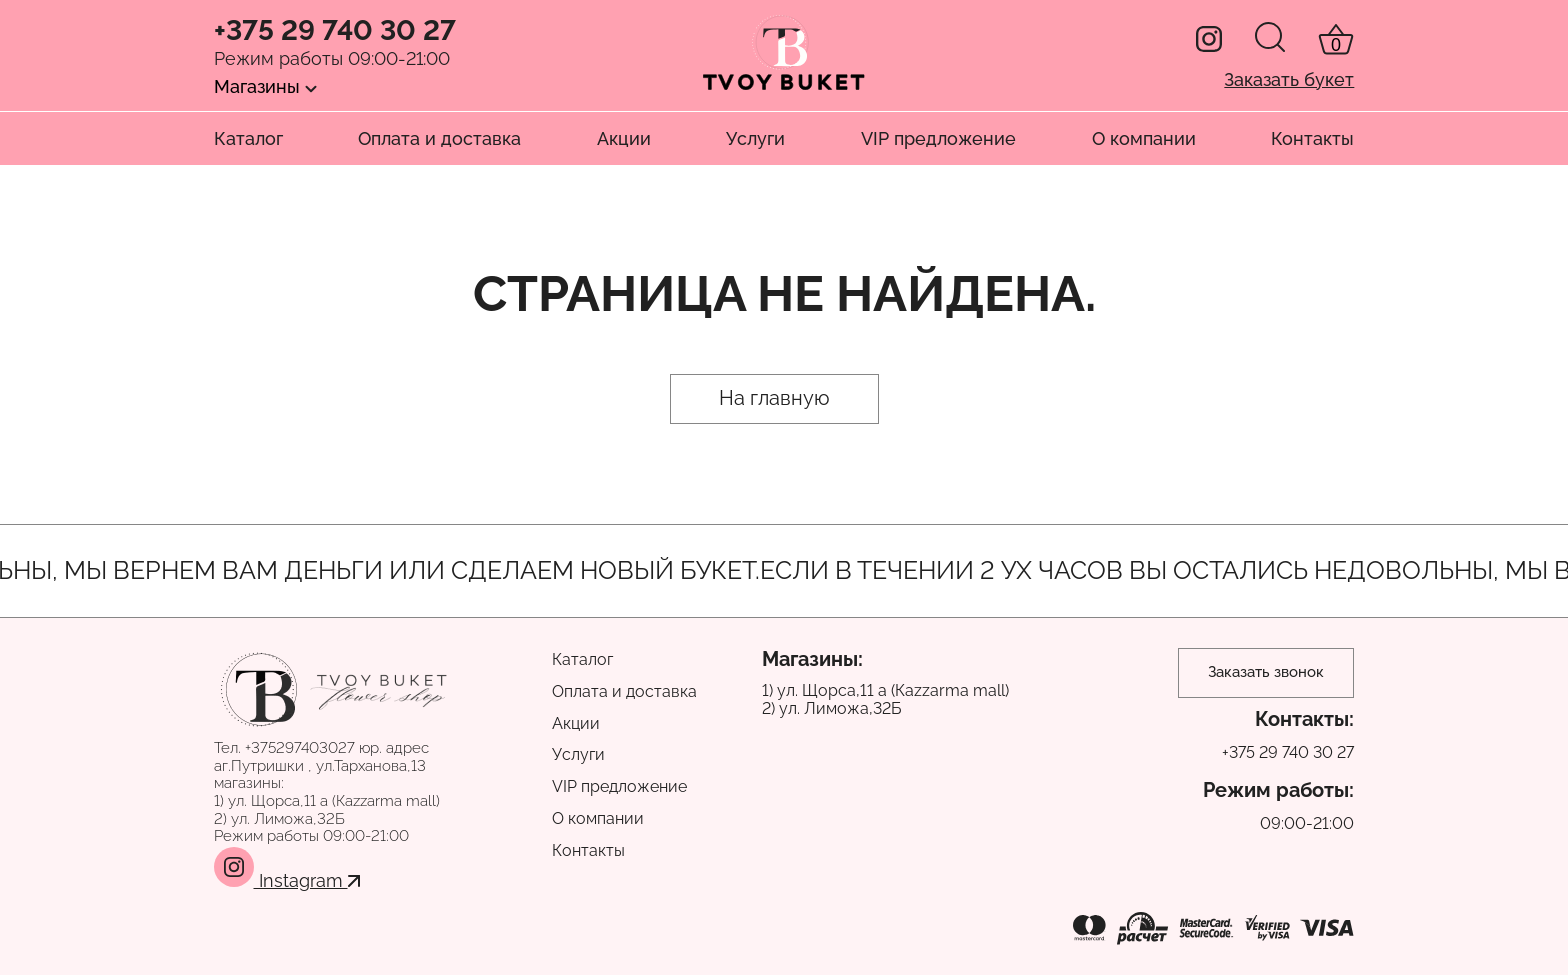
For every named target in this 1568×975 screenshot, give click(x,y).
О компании (1144, 138)
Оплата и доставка (439, 138)
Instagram (287, 880)
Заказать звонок (1266, 672)
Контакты (1312, 138)
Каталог (248, 138)
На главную (774, 398)
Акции (624, 138)
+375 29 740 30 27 (335, 31)
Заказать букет (1289, 79)
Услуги (755, 138)
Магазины (265, 86)
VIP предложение (938, 138)
